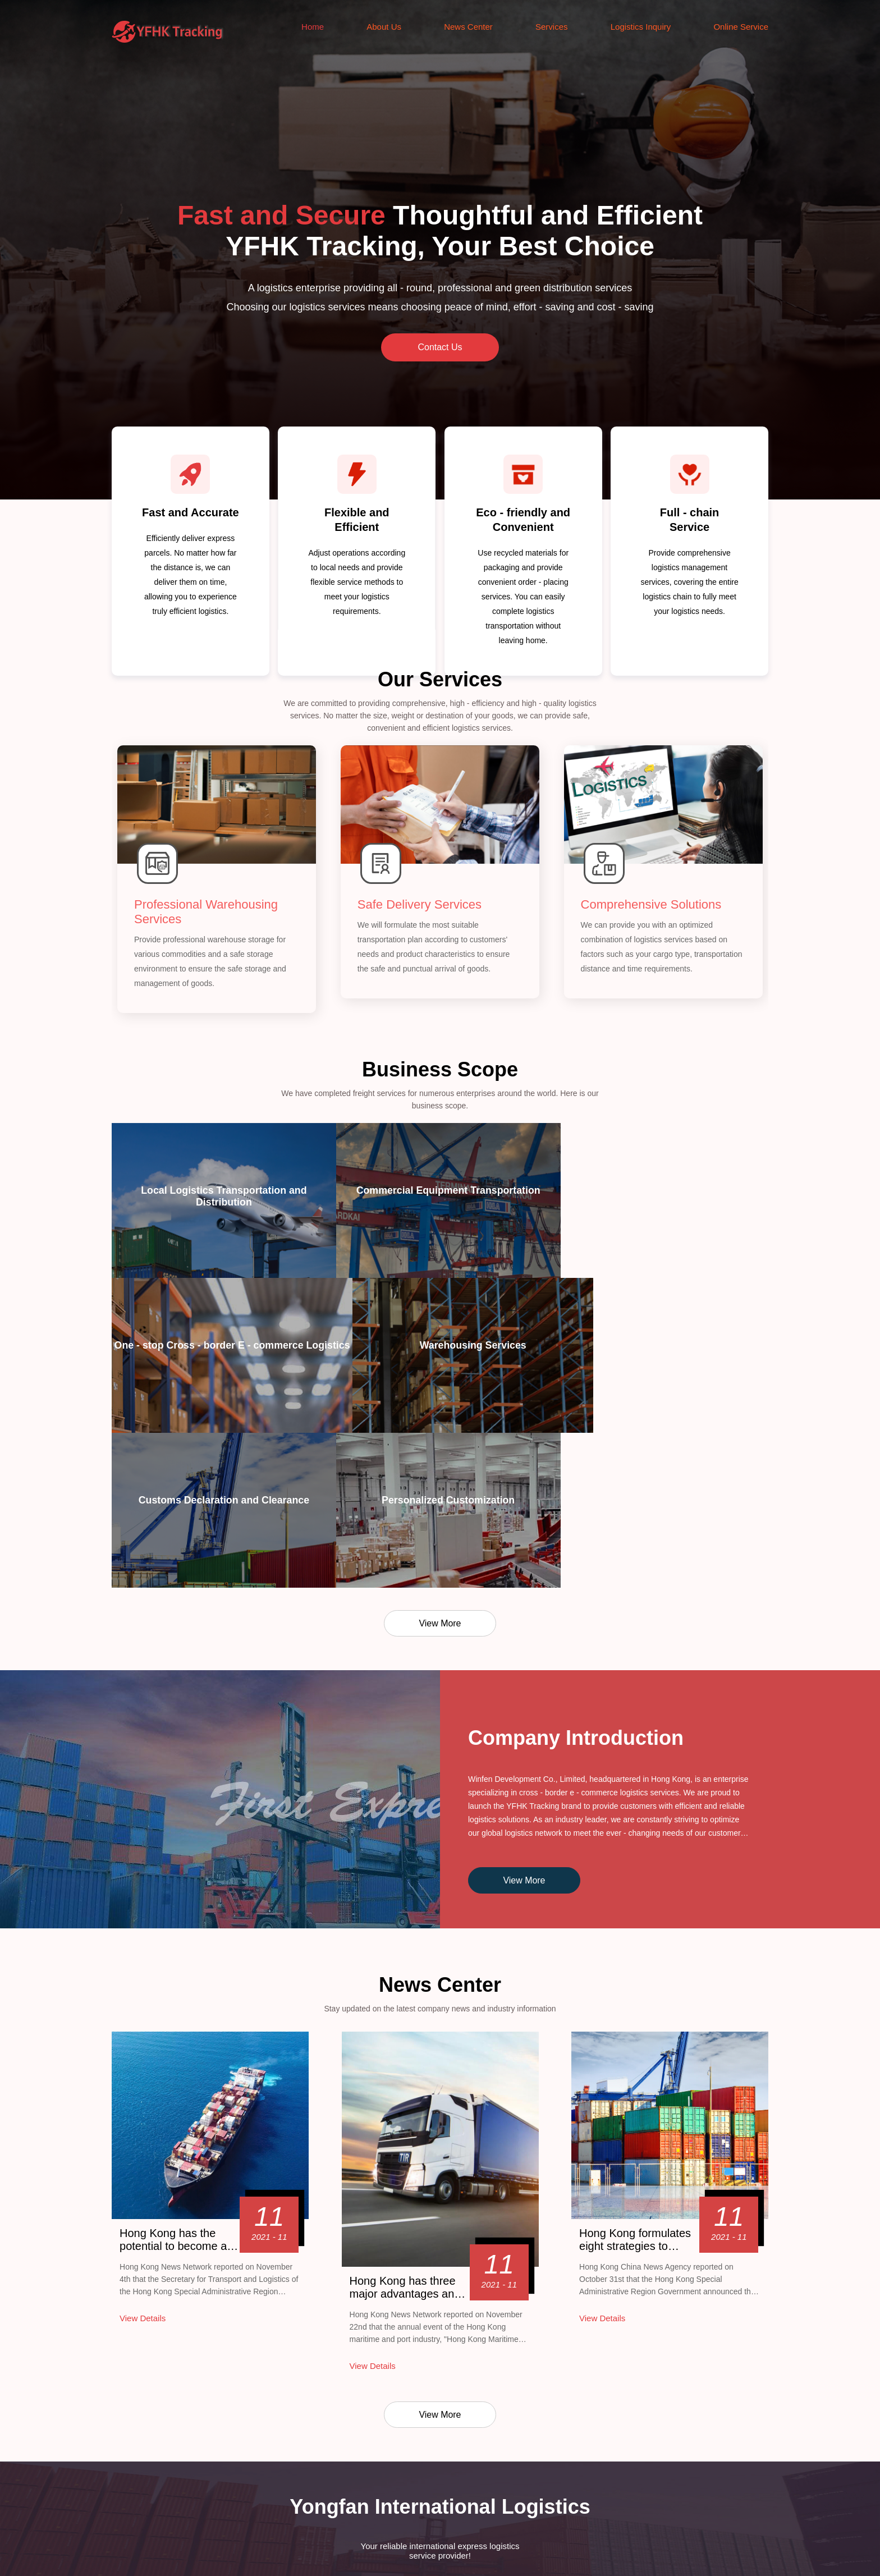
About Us (383, 26)
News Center (468, 26)
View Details (143, 2168)
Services (551, 26)
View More (440, 1473)
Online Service (740, 26)
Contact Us (440, 347)
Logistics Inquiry (641, 26)
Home (312, 26)
